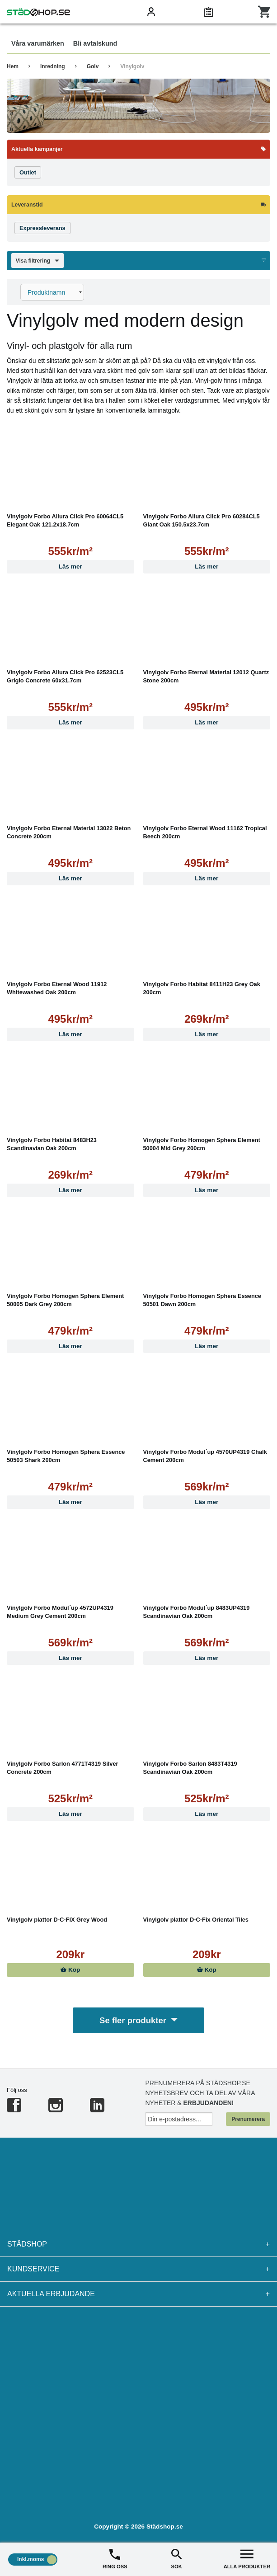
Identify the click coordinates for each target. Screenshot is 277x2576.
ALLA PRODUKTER (247, 2558)
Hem (13, 66)
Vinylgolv (132, 66)
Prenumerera (248, 2121)
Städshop (138, 2246)
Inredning (52, 66)
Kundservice (138, 2271)
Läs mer (70, 566)
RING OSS (115, 2558)
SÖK (176, 2558)
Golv (93, 66)
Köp (70, 1969)
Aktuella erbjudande (138, 2296)
